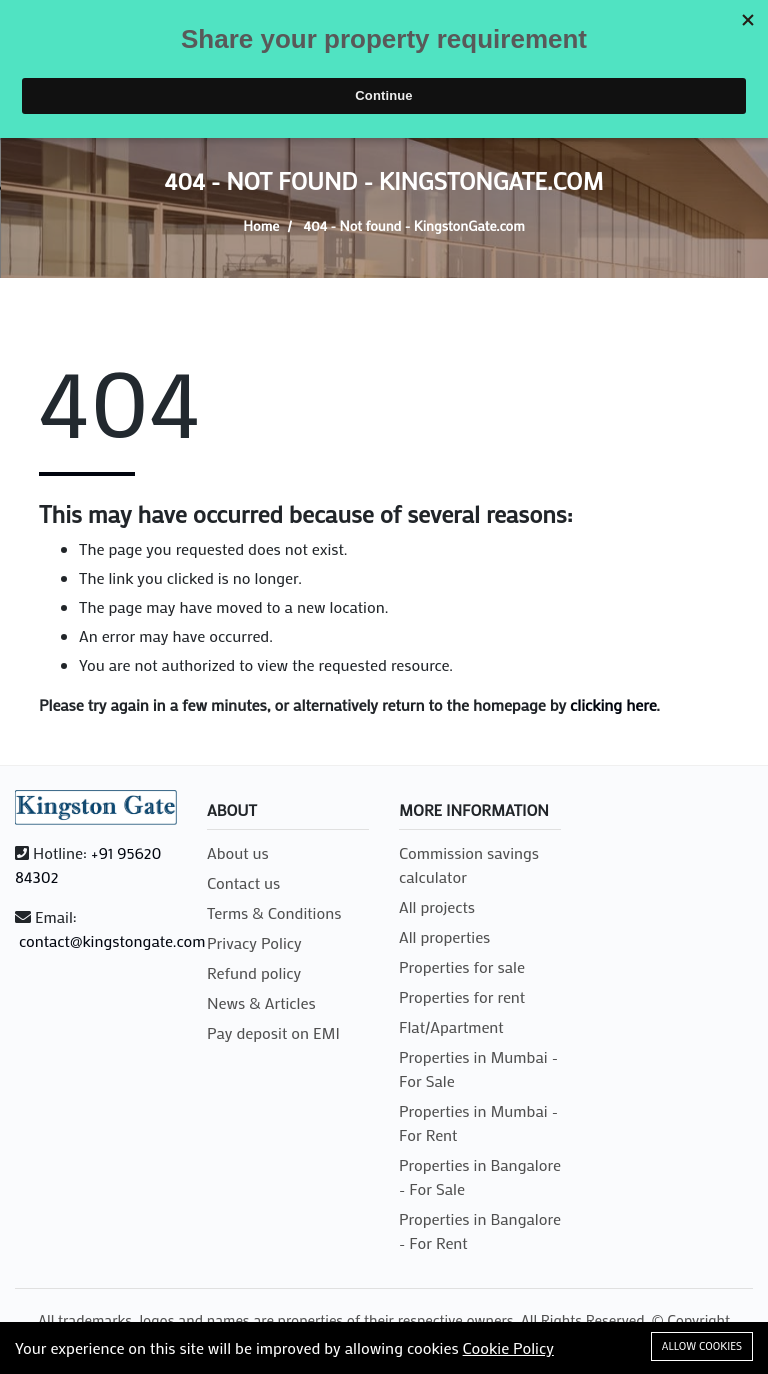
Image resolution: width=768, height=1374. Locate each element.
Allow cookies (702, 1346)
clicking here (613, 704)
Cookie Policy (508, 1347)
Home (261, 225)
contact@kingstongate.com (112, 940)
